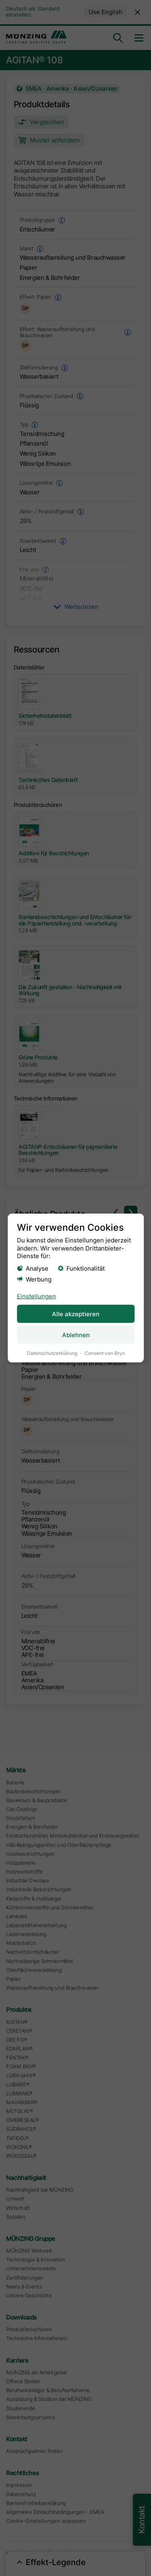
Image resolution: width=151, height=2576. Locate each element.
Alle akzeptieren (75, 1313)
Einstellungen (36, 1296)
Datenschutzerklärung (52, 1353)
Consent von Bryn (104, 1353)
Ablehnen (75, 1335)
